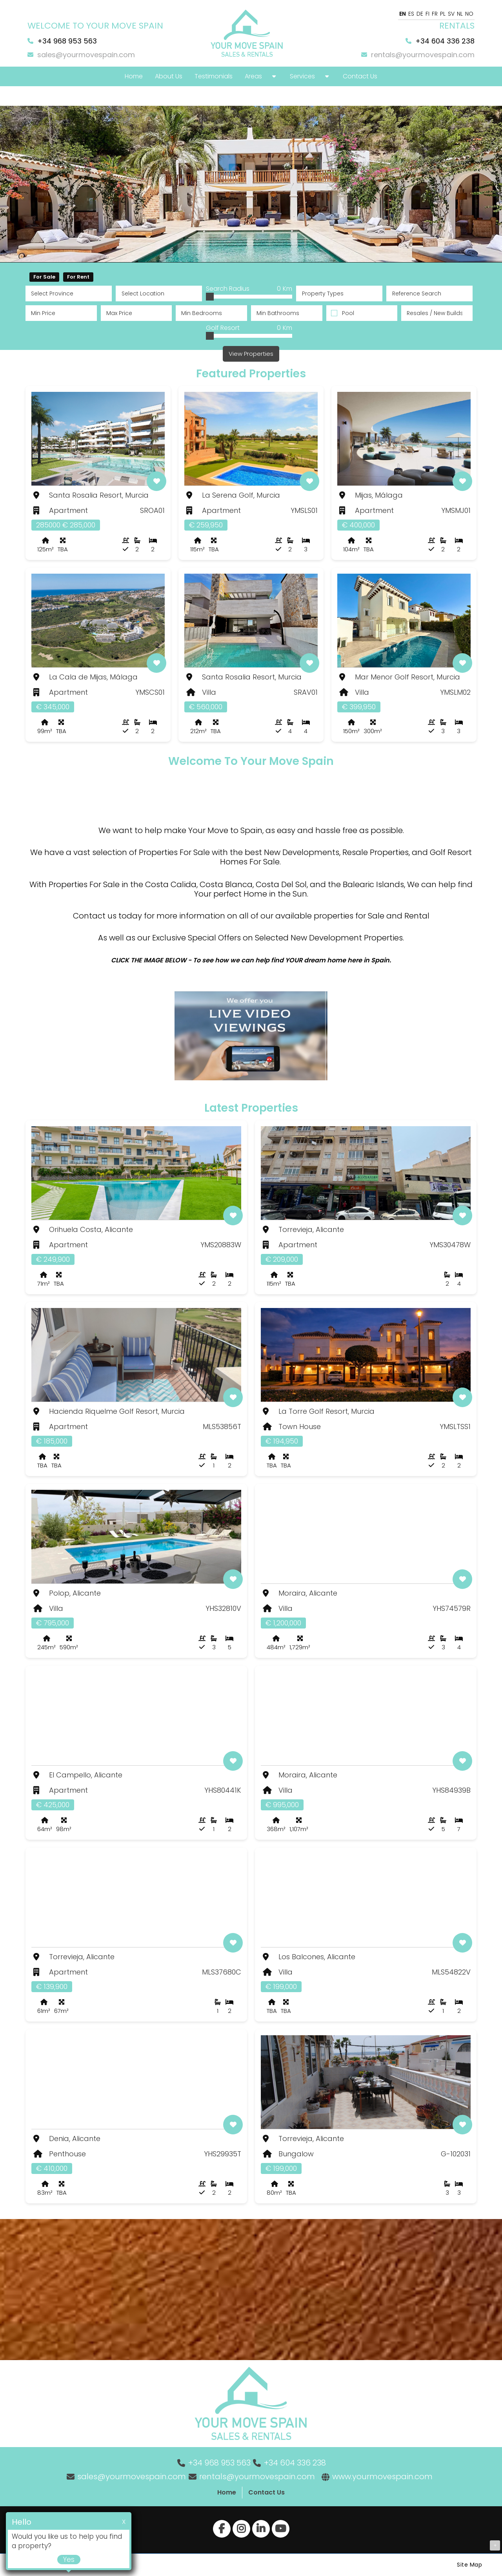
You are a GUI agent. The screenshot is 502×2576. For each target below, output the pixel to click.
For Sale (44, 277)
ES (411, 14)
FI (427, 14)
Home (226, 2492)
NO (469, 14)
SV (451, 14)
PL (443, 14)
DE (420, 14)
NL (460, 14)
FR (435, 14)
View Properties (251, 354)
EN (402, 14)
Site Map (469, 2565)
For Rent (78, 277)
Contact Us (266, 2492)
